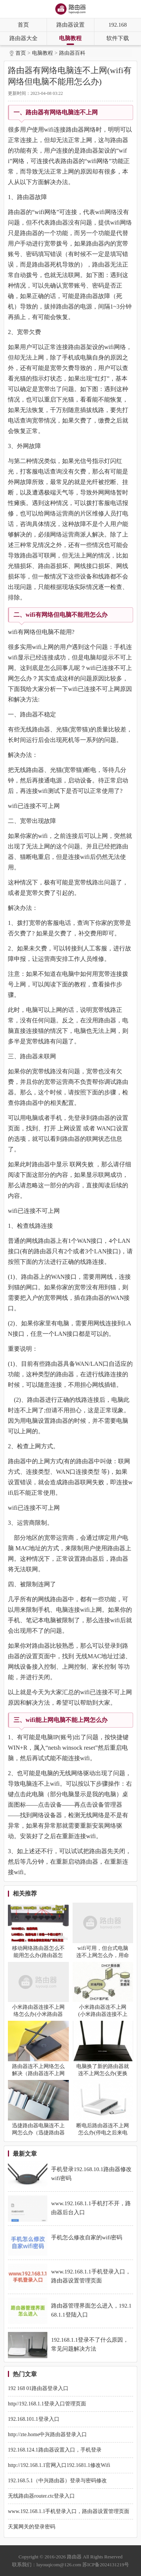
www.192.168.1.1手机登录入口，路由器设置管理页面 (68, 2511)
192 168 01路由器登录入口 (38, 2388)
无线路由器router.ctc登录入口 (41, 2496)
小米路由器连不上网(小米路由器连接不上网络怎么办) (102, 2014)
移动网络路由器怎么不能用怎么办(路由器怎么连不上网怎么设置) (38, 1955)
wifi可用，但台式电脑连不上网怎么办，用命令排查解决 (102, 1955)
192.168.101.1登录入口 (33, 2419)
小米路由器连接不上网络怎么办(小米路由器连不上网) (38, 2014)
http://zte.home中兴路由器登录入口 (47, 2434)
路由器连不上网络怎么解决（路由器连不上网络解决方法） (38, 2073)
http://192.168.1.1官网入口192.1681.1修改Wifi (59, 2465)
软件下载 (117, 38)
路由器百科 (72, 53)
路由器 (74, 2557)
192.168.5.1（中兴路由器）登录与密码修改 (57, 2480)
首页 (23, 25)
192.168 (117, 25)
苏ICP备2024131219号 (105, 2564)
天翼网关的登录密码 (31, 2527)
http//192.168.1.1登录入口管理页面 (47, 2404)
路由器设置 (70, 25)
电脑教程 (70, 38)
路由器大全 (23, 38)
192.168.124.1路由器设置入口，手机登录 (55, 2450)
